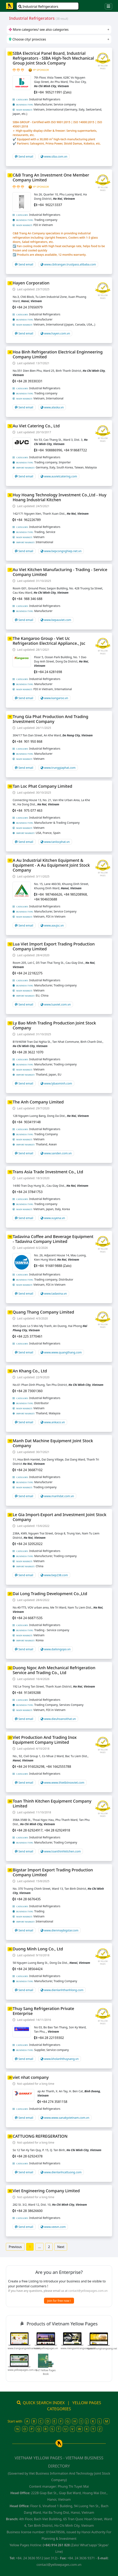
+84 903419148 (29, 1122)
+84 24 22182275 (30, 973)
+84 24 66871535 (30, 1618)
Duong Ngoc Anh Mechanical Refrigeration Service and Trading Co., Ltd (54, 1670)
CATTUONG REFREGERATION (40, 2136)
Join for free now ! (59, 2301)
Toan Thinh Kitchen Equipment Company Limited (52, 1803)
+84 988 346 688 (29, 599)
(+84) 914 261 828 (56, 2545)
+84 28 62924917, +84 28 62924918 (43, 1830)
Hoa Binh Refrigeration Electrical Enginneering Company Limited (58, 354)
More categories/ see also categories (39, 29)
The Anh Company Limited (38, 1102)
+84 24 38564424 (30, 1969)
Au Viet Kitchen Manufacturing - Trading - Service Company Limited (60, 572)
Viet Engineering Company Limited (46, 2190)
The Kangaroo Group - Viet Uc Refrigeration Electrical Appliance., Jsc (49, 641)
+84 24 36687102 (30, 1470)
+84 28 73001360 (30, 1391)
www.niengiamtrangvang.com (78, 2348)
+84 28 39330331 (30, 381)
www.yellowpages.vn (46, 2348)
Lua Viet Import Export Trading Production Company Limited (54, 946)
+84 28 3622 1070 (30, 1052)
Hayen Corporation (31, 283)
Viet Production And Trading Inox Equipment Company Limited (45, 1740)
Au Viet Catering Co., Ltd (36, 426)
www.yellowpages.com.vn (22, 2370)
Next (60, 2247)
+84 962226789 (29, 520)
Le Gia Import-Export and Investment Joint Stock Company (59, 1517)
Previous (15, 2247)
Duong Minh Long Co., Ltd (38, 1949)
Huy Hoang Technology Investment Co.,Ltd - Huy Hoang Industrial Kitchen (59, 497)
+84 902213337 (50, 205)
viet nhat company (31, 2077)
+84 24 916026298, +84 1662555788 (44, 1766)
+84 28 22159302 (51, 2037)
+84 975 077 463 (29, 810)
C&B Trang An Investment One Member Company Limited (51, 177)
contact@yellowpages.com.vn (88, 2291)
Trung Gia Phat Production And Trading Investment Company (50, 719)
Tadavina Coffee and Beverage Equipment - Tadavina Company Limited (53, 1239)
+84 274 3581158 (54, 2101)
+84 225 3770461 (30, 1336)
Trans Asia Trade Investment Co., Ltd (48, 1171)
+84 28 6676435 (29, 1899)
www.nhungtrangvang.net (102, 2348)
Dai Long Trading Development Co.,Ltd (50, 1593)
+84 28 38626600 (30, 2211)
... (39, 2247)
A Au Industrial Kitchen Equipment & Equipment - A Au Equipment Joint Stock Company (51, 865)
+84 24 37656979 (30, 307)
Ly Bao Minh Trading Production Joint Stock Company (54, 1025)
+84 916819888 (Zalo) (54, 1265)
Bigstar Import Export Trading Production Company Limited (53, 1872)
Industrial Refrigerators (38, 6)
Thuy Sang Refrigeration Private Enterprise (43, 2011)
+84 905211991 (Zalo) (54, 92)
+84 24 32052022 (30, 1544)
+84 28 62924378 (30, 2156)
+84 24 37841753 (30, 1192)
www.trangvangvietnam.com (24, 2348)
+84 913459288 (29, 1692)
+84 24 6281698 (50, 672)
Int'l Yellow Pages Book (46, 2372)
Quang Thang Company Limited (43, 1312)
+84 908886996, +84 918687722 (62, 450)
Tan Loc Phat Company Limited (42, 786)
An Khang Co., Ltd (30, 1371)
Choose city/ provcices (27, 39)
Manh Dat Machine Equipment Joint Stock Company (53, 1443)
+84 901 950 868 (29, 741)
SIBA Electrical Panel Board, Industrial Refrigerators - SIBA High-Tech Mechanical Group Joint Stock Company (53, 58)
